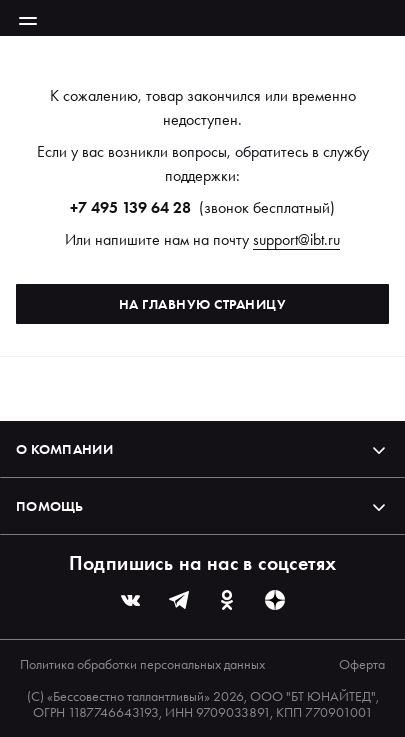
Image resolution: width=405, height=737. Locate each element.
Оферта (362, 664)
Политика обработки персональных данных (142, 664)
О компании (202, 449)
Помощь (202, 506)
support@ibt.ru (296, 239)
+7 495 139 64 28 (130, 207)
